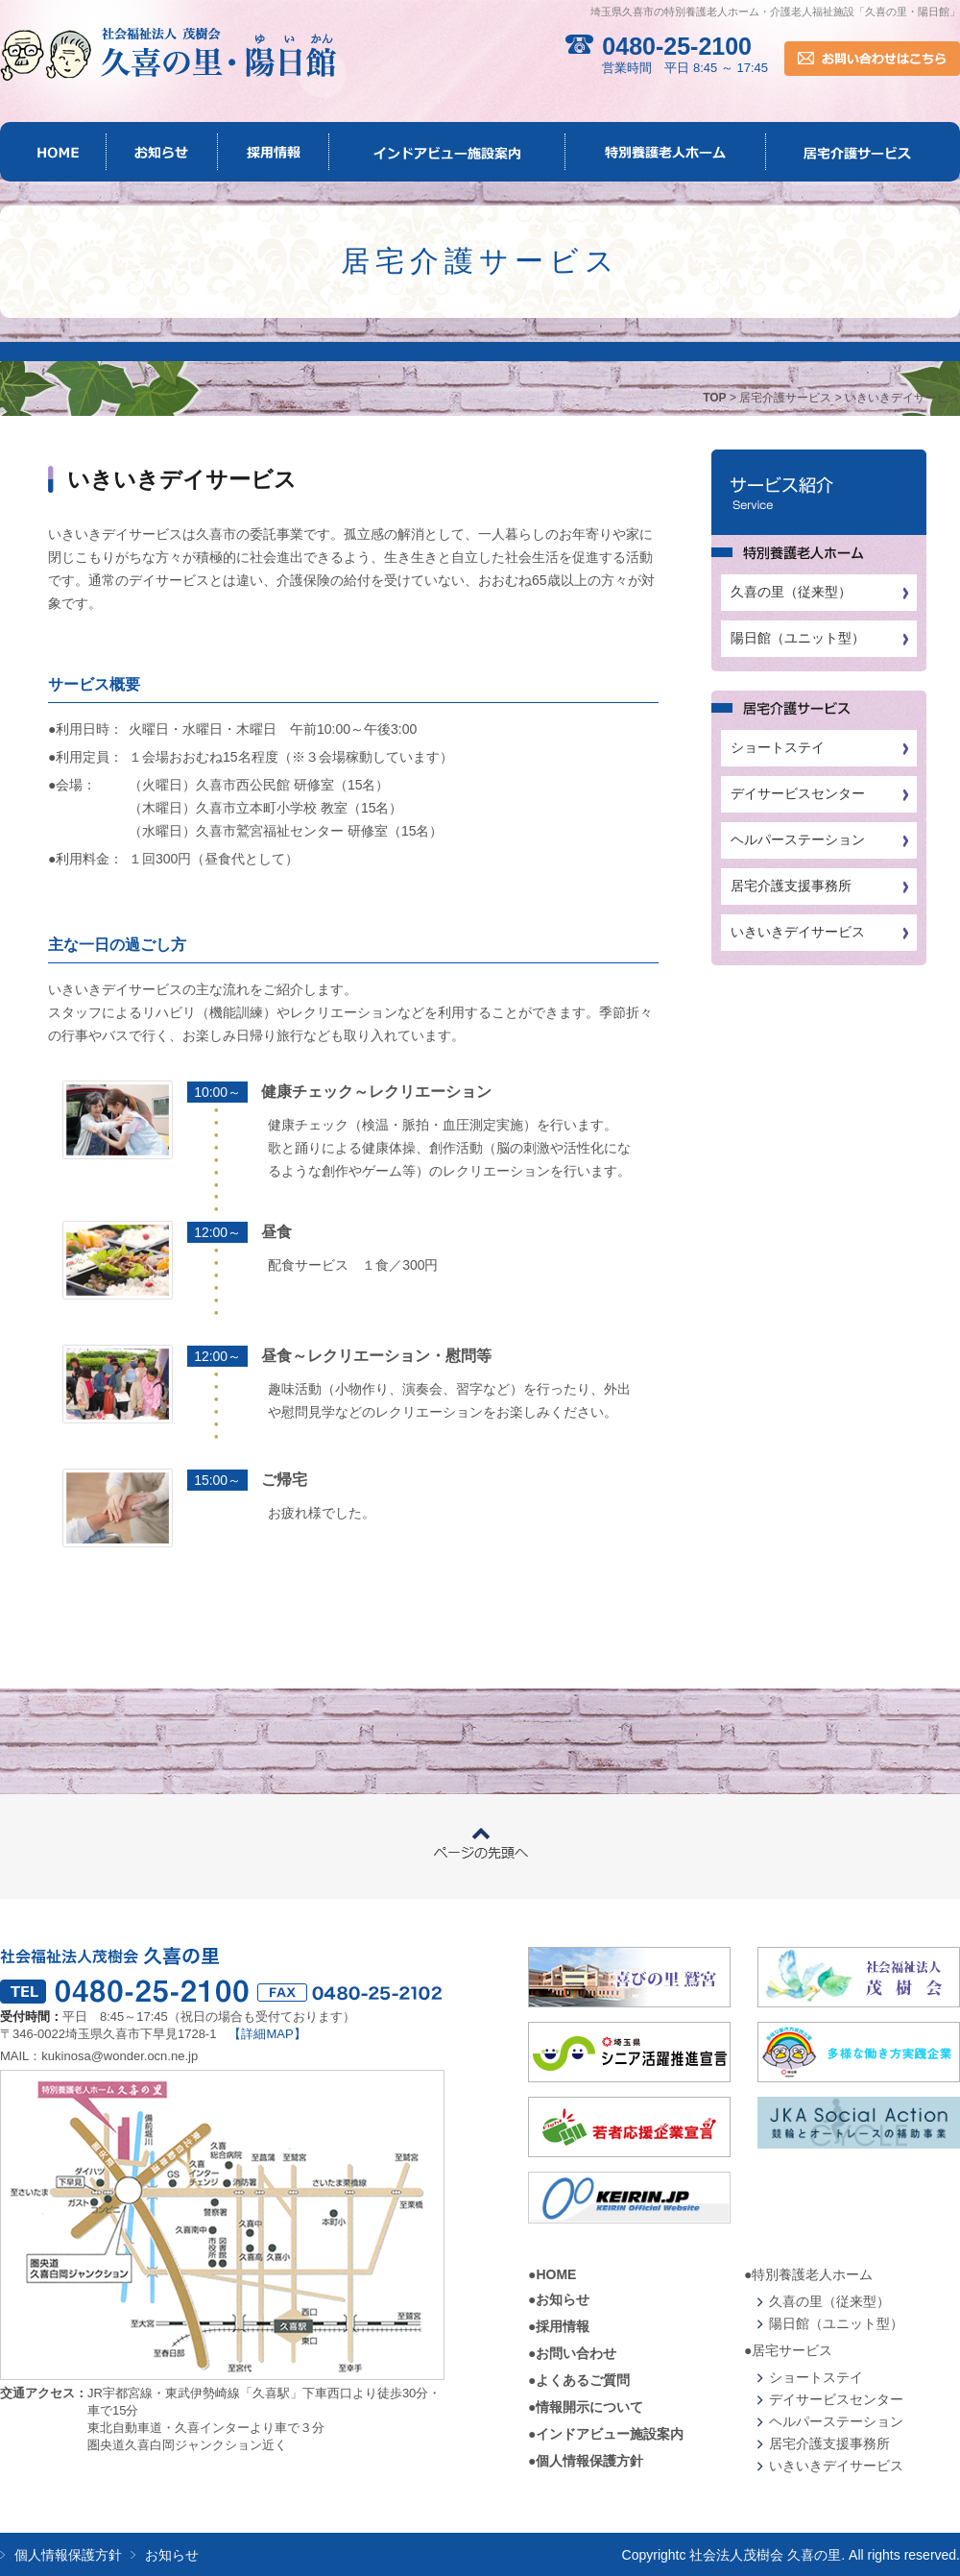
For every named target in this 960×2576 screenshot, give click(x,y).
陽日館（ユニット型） (798, 637)
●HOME (552, 2274)
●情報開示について (585, 2407)
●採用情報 (558, 2326)
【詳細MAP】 (266, 2034)
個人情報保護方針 (68, 2555)
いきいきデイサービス (798, 931)
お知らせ (172, 2555)
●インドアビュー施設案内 (606, 2434)
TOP (714, 397)
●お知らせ (558, 2299)
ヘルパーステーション (798, 839)
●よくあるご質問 (579, 2380)
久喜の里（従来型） (791, 591)
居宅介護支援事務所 (791, 885)
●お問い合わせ (572, 2353)
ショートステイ (778, 747)
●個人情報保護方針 (585, 2460)
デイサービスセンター (798, 793)
